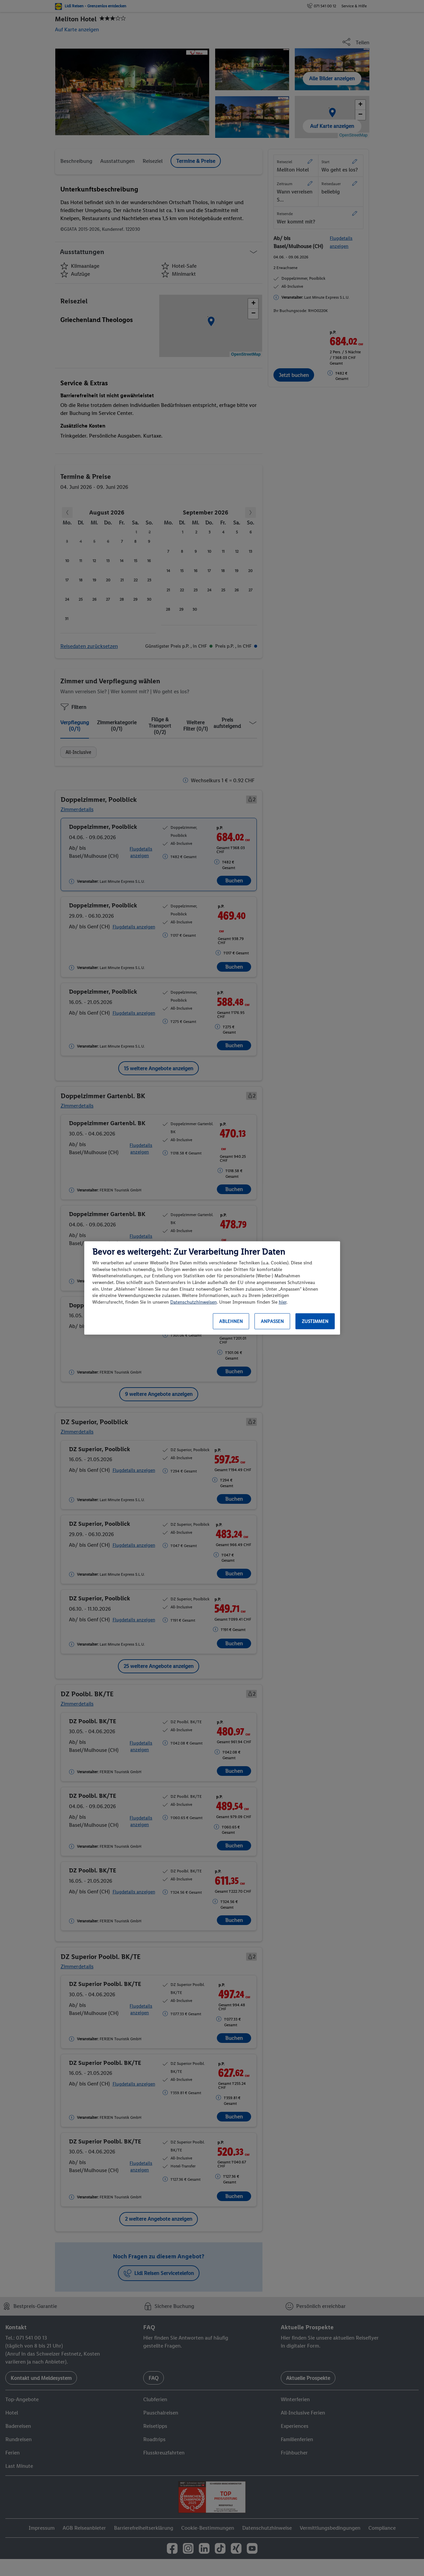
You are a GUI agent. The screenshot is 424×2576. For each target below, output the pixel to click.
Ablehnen (231, 1321)
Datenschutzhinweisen (193, 1302)
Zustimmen (315, 1321)
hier (282, 1302)
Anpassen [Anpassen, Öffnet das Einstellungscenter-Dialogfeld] (272, 1321)
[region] (212, 1288)
